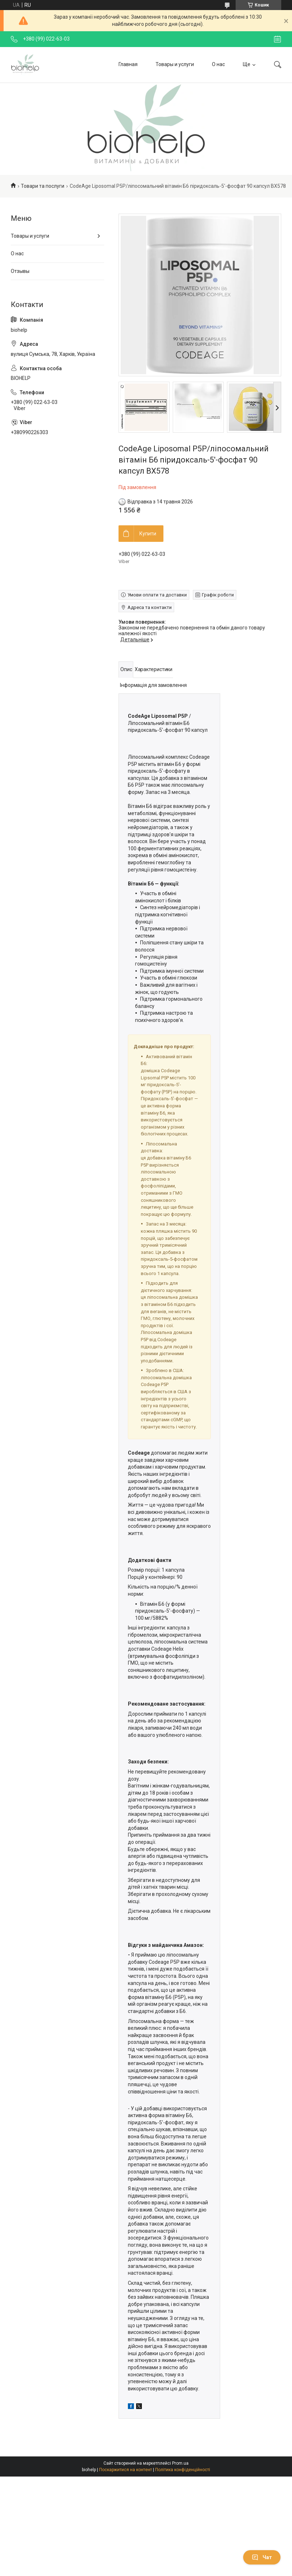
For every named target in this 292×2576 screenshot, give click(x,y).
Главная (128, 64)
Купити (147, 533)
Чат (262, 2557)
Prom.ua (180, 2463)
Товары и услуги (175, 64)
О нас (218, 64)
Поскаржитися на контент (125, 2469)
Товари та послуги (42, 186)
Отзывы (20, 271)
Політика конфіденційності (182, 2469)
